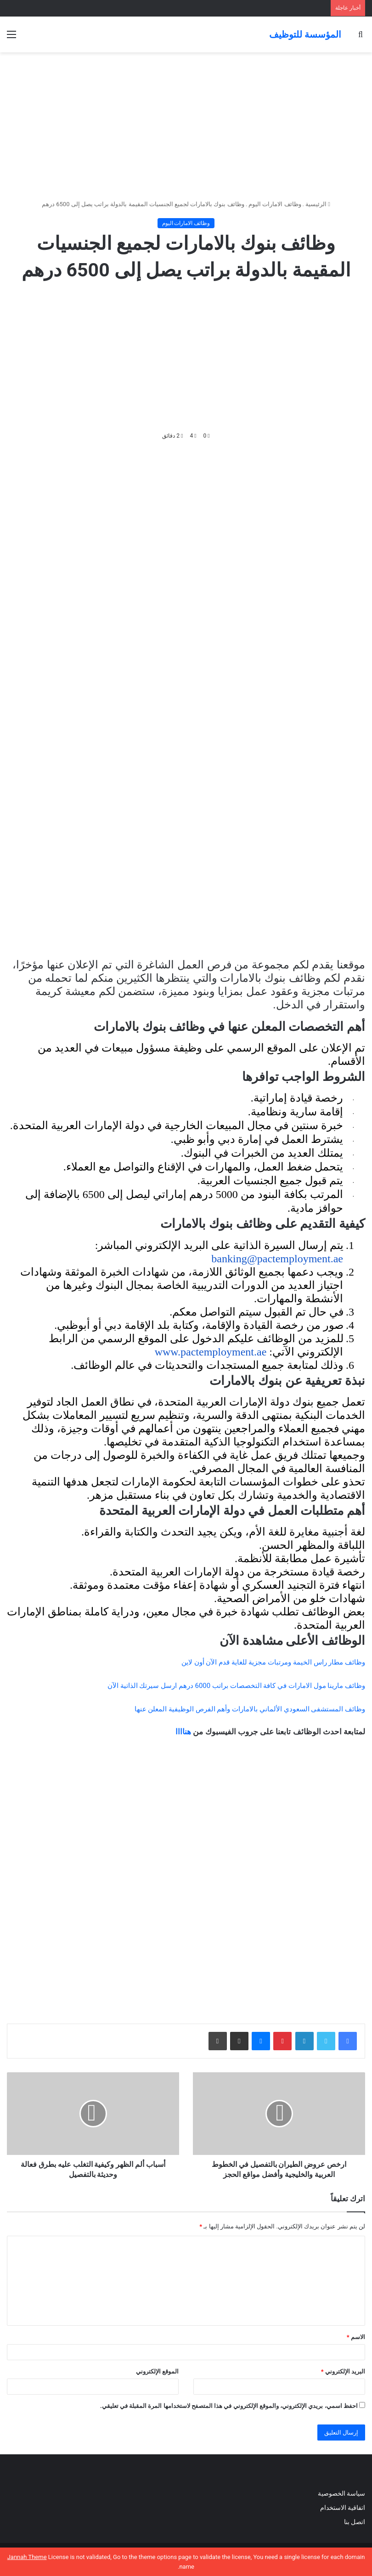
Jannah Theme (27, 2557)
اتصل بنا (353, 2521)
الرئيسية (317, 204)
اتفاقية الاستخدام (342, 2507)
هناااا (183, 1731)
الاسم (356, 2337)
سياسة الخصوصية (341, 2493)
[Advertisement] (186, 126)
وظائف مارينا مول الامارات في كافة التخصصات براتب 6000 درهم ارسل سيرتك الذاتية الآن (236, 1686)
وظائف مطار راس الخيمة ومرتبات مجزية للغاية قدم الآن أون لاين (273, 1662)
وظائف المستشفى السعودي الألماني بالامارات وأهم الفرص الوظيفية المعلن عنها (250, 1709)
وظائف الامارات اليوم (274, 204)
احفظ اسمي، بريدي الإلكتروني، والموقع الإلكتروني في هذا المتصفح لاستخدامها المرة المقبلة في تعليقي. (229, 2405)
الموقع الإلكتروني (157, 2371)
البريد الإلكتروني (343, 2371)
